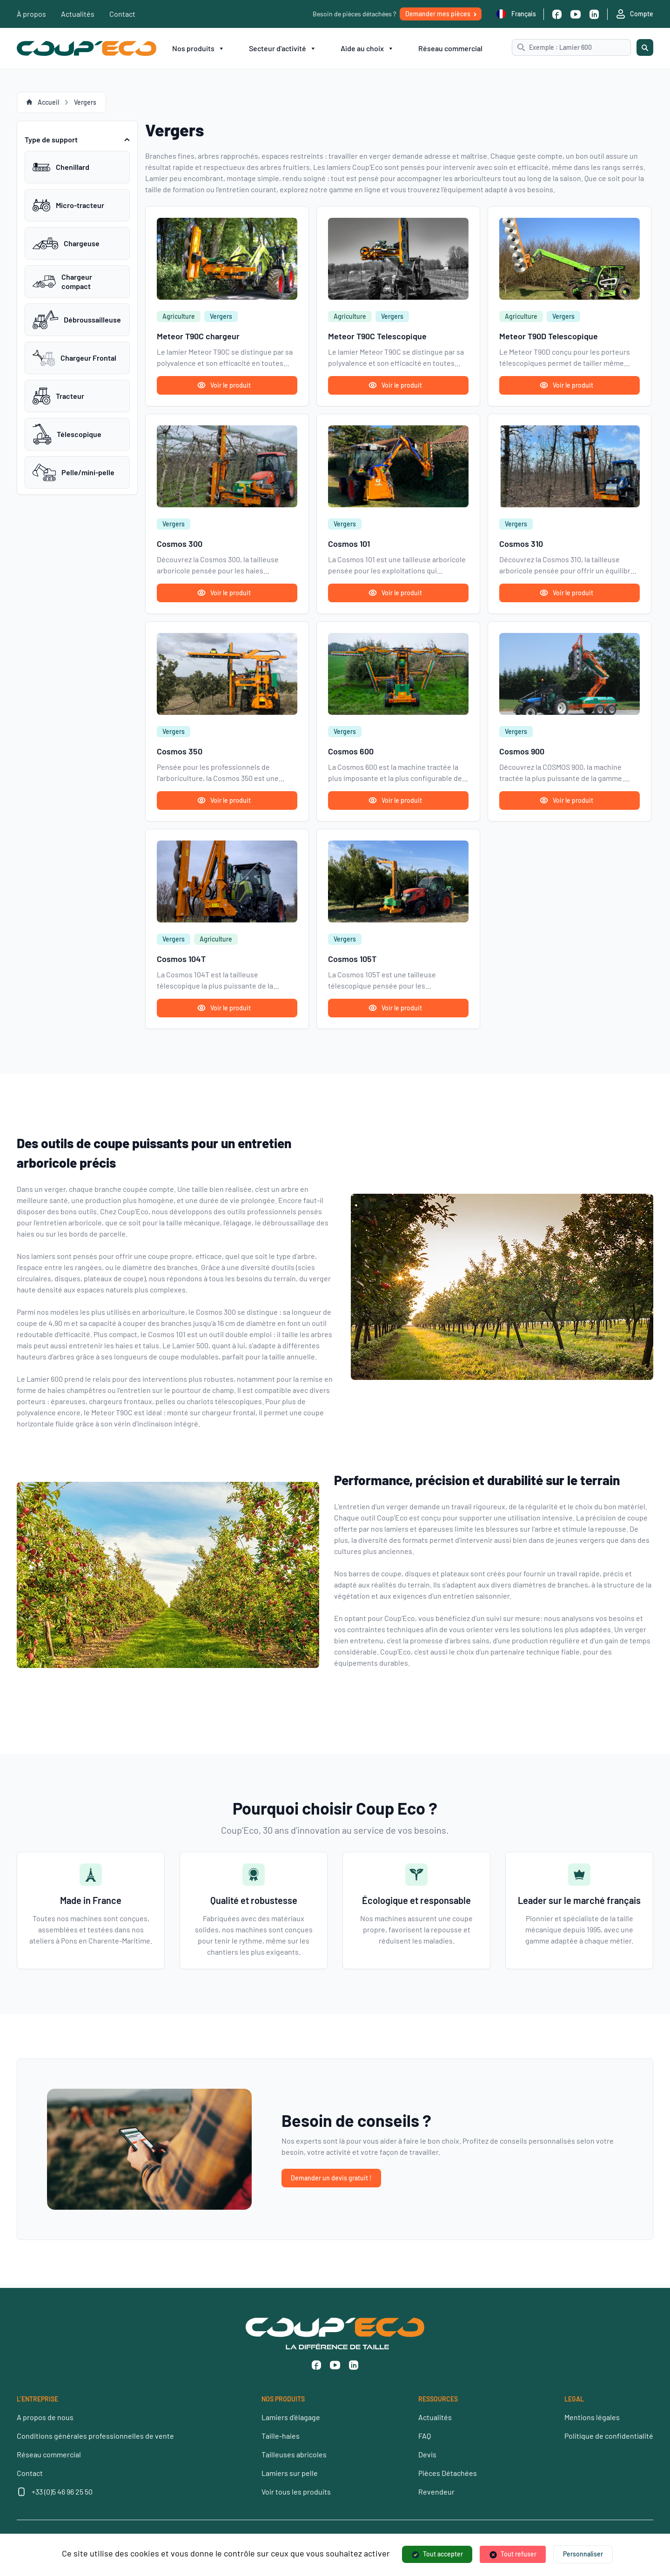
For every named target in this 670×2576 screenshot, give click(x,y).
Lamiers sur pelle (289, 2472)
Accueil (48, 102)
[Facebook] (557, 14)
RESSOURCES (438, 2399)
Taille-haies (280, 2435)
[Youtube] (575, 14)
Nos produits (198, 48)
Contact (122, 13)
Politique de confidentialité (608, 2435)
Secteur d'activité (282, 48)
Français (516, 14)
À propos (31, 13)
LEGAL (574, 2399)
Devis (427, 2454)
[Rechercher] (644, 47)
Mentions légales (592, 2417)
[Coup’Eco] (86, 48)
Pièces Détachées (447, 2472)
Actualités (77, 13)
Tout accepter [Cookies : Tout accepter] (443, 2554)
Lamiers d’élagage (290, 2417)
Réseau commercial (450, 48)
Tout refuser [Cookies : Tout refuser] (518, 2554)
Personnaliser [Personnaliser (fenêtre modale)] (583, 2554)
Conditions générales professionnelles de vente (95, 2435)
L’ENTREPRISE (37, 2399)
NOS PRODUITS (283, 2399)
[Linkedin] (594, 14)
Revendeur (436, 2491)
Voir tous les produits (296, 2491)
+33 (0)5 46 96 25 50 (62, 2491)
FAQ (424, 2435)
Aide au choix (367, 48)
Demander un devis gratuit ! (331, 2178)
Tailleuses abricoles (294, 2454)
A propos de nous (45, 2417)
